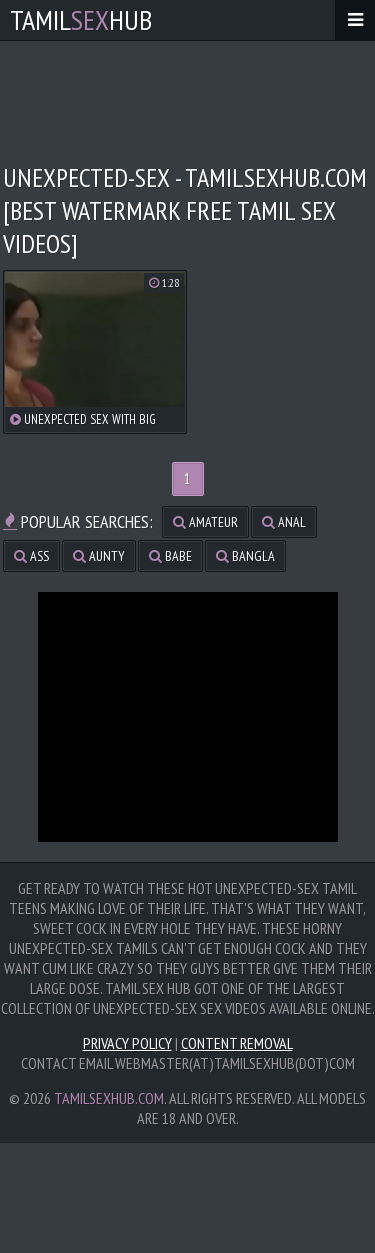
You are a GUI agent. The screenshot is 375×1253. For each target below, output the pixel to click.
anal (284, 522)
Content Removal (237, 1043)
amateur (205, 522)
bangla (245, 556)
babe (170, 556)
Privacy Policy (127, 1043)
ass (31, 556)
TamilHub (81, 19)
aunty (99, 556)
